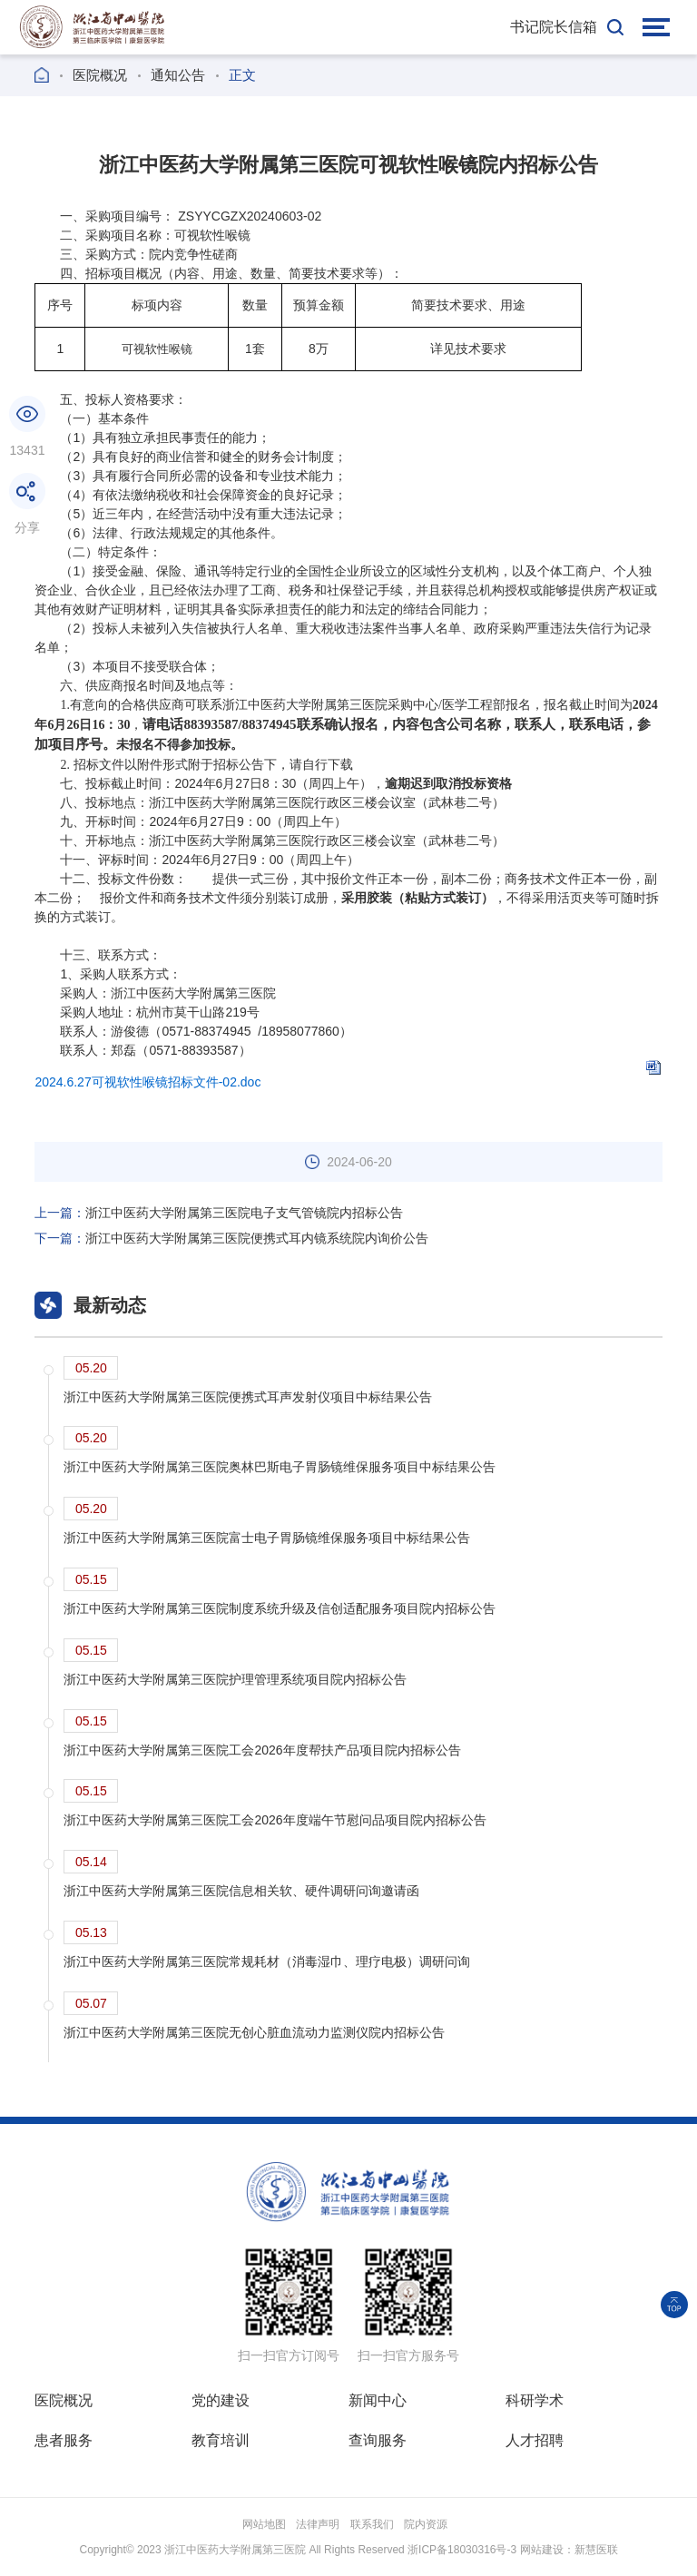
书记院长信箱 (553, 26)
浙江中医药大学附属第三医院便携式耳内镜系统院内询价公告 (231, 1238)
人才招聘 (535, 2440)
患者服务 (63, 2440)
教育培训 (220, 2440)
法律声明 (317, 2524)
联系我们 (372, 2524)
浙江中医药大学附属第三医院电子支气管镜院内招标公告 (218, 1212)
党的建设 (220, 2400)
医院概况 (100, 75)
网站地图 (264, 2524)
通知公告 (178, 75)
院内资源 (425, 2524)
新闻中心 (377, 2400)
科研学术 (535, 2400)
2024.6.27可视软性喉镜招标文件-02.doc (147, 1082)
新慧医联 (596, 2549)
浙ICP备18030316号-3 (461, 2549)
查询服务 (377, 2440)
